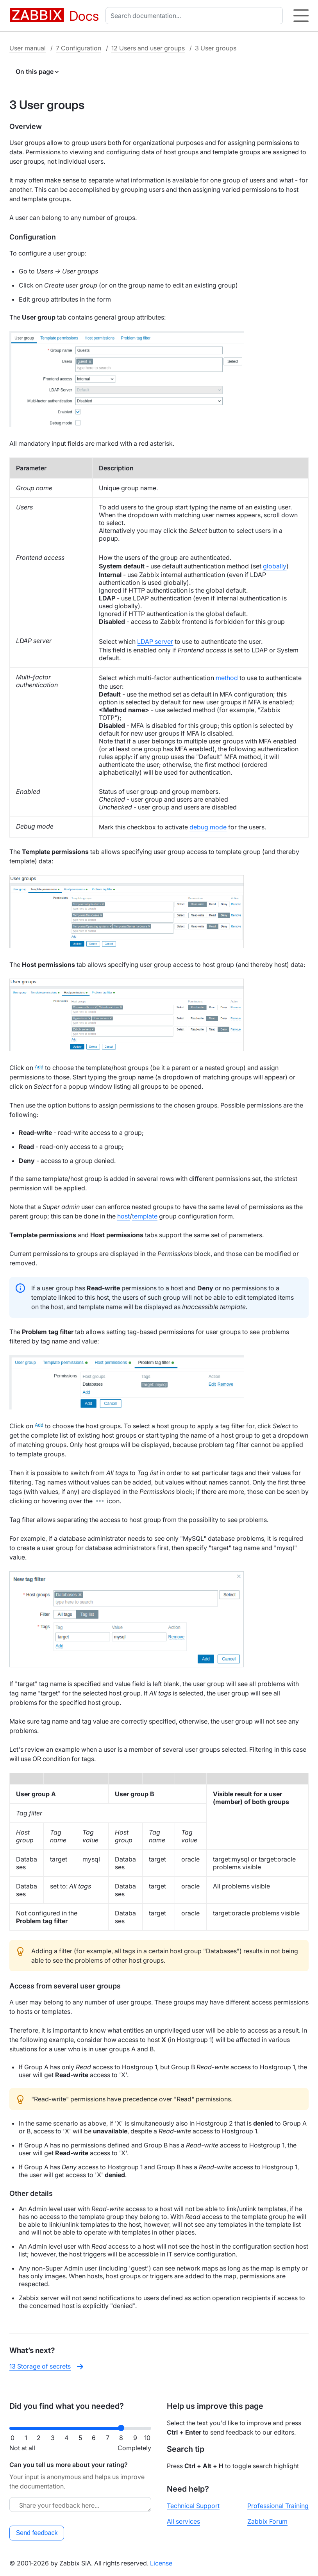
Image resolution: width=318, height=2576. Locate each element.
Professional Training (278, 2506)
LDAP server (155, 641)
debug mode (208, 827)
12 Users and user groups (148, 48)
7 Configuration (78, 48)
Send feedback (37, 2533)
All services (183, 2521)
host (123, 1216)
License (161, 2563)
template (144, 1216)
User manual (27, 48)
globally (274, 566)
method (227, 678)
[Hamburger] (301, 15)
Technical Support (193, 2506)
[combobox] (195, 15)
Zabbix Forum (267, 2521)
